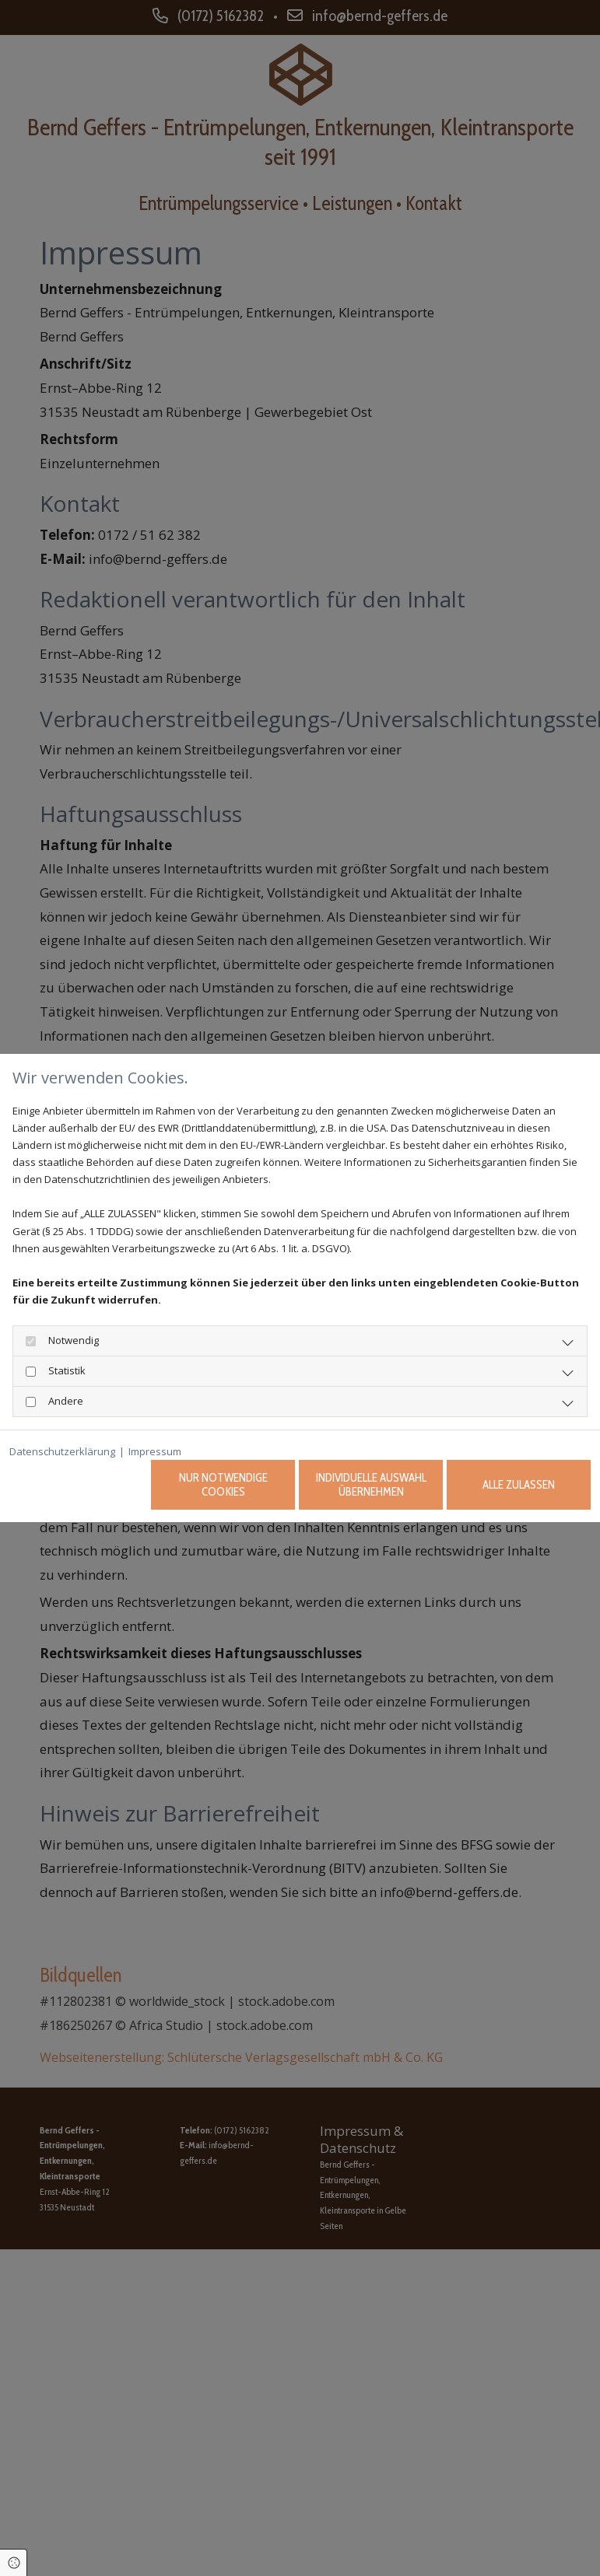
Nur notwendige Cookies (223, 1485)
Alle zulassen (518, 1485)
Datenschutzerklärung (62, 1451)
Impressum (154, 1451)
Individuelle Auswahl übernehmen (371, 1485)
